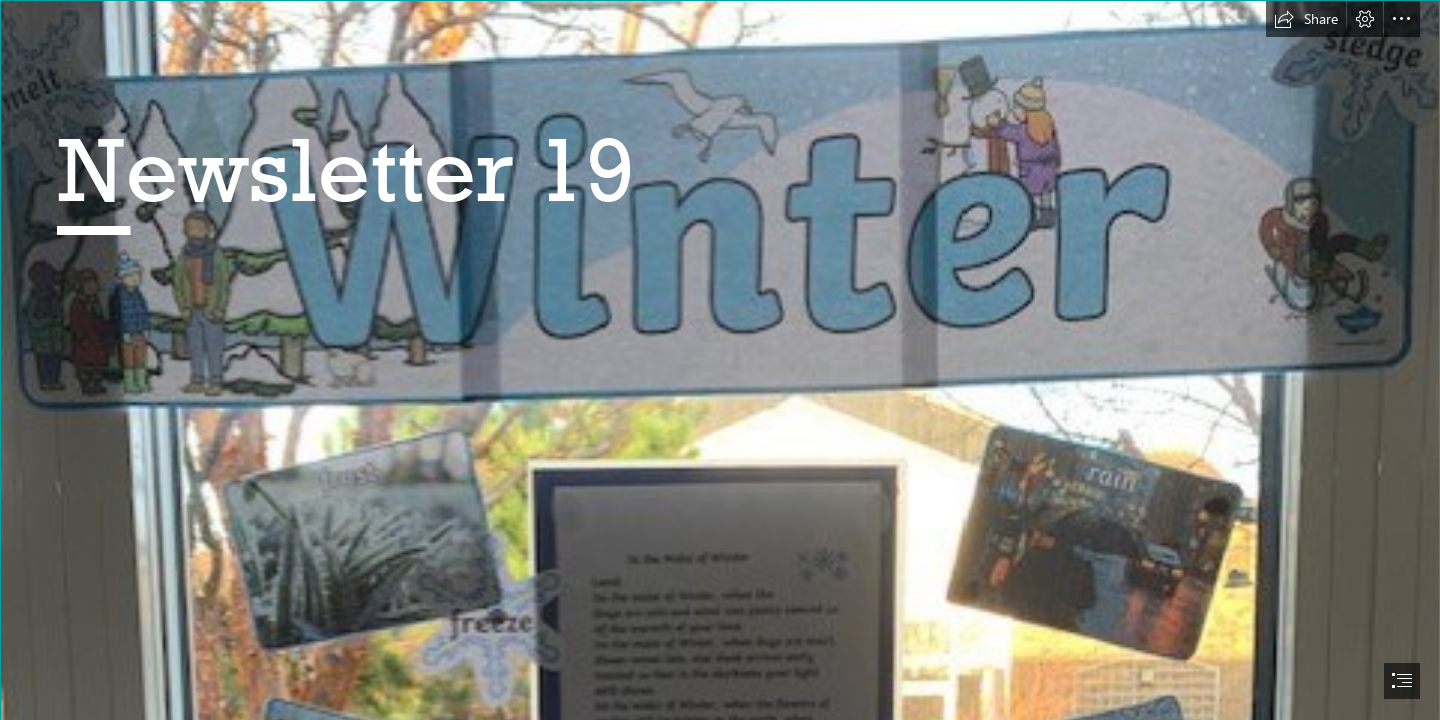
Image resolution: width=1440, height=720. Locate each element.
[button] (1306, 19)
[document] (720, 360)
